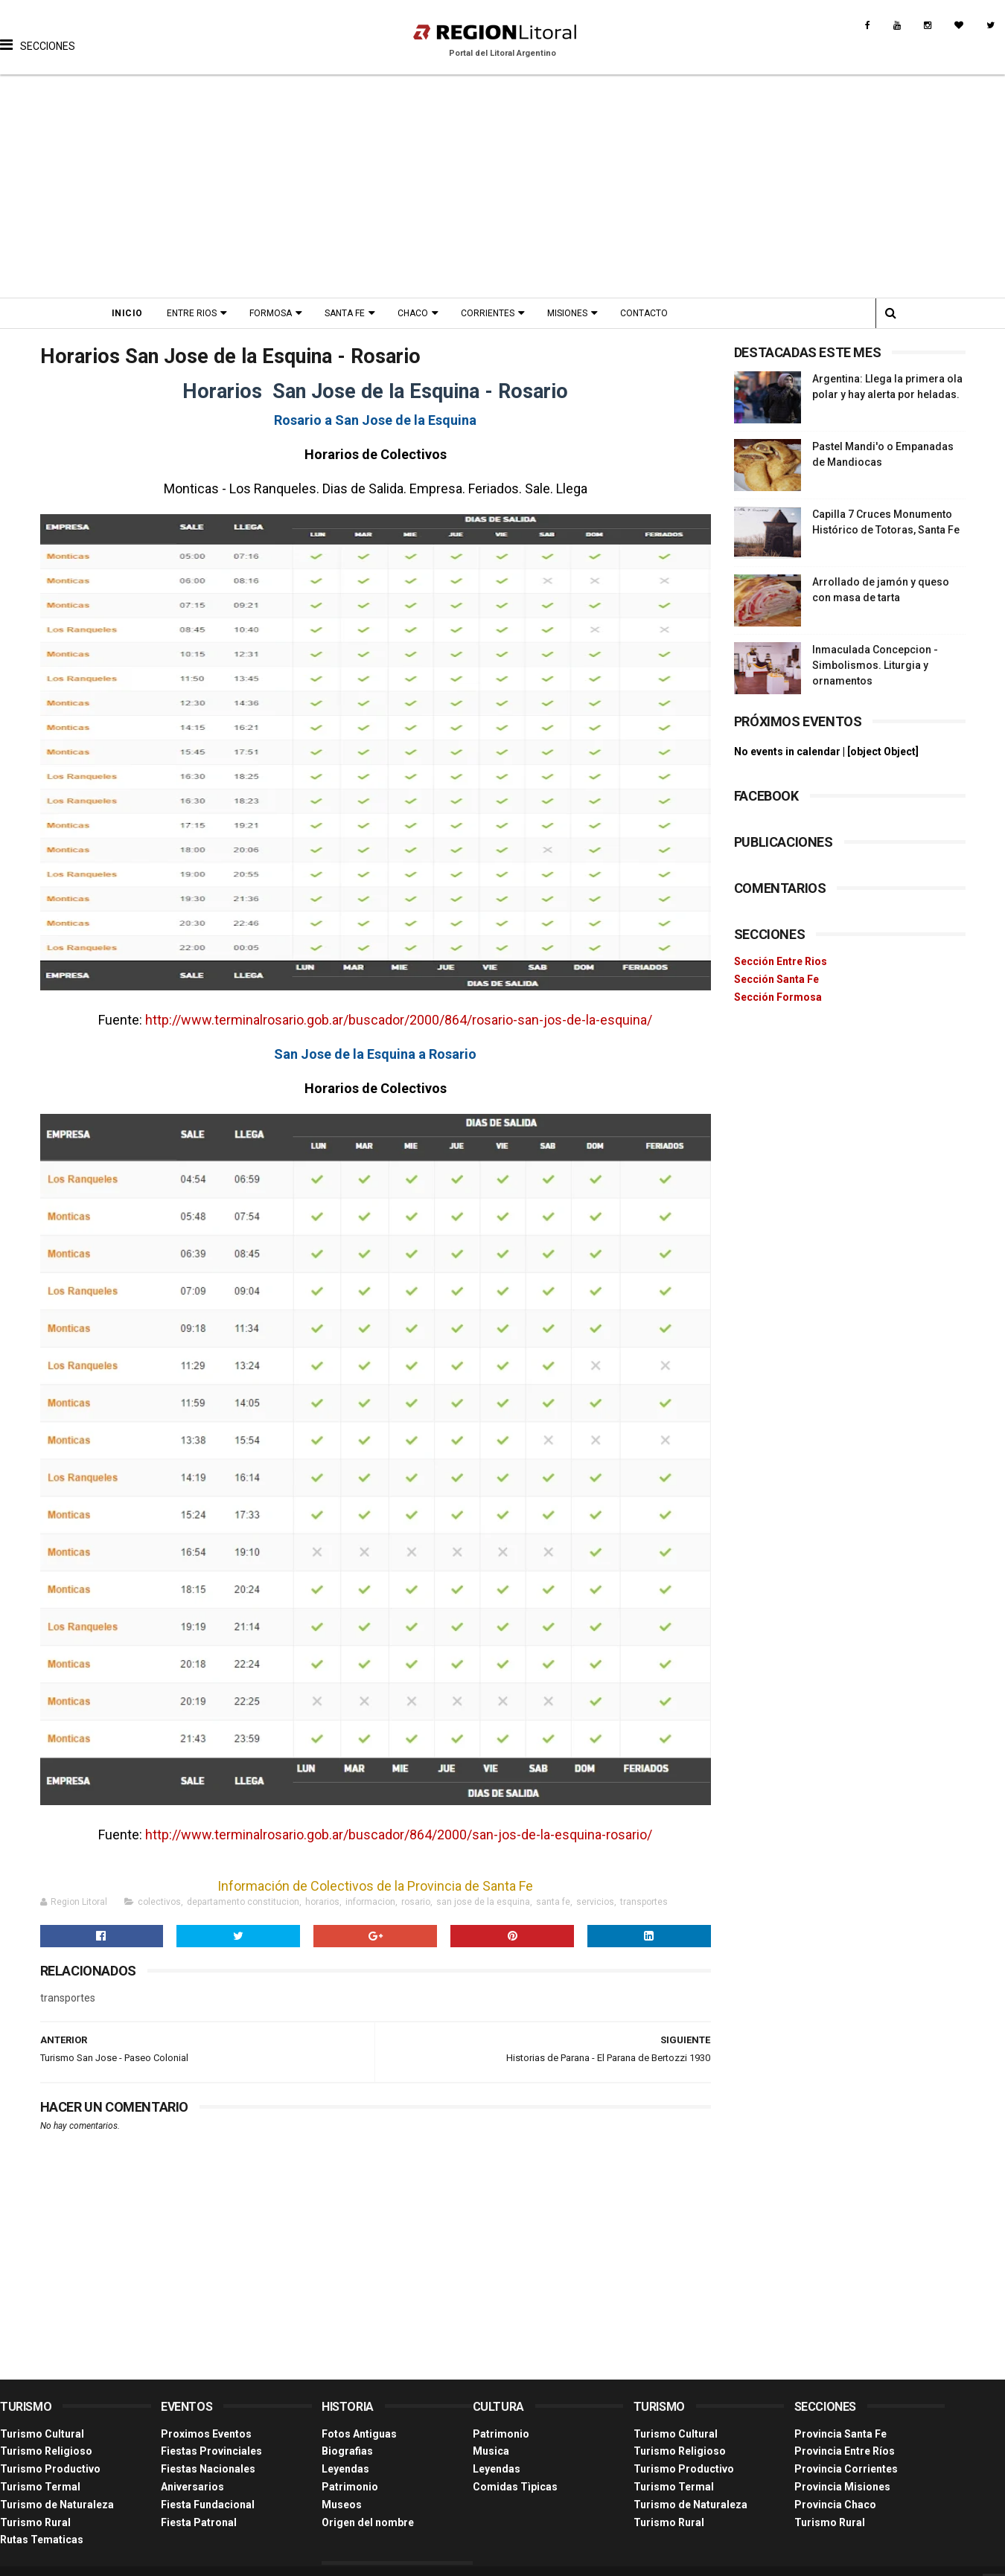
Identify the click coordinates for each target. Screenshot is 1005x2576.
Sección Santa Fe (776, 979)
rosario (415, 1902)
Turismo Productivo (50, 2469)
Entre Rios (192, 313)
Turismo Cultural (42, 2434)
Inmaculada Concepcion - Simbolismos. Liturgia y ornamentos (875, 665)
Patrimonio (350, 2487)
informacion (370, 1902)
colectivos (159, 1902)
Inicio (127, 313)
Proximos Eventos (206, 2434)
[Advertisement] (502, 186)
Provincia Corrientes (846, 2469)
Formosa (270, 313)
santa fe (553, 1902)
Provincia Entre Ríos (844, 2451)
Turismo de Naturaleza (57, 2505)
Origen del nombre (368, 2522)
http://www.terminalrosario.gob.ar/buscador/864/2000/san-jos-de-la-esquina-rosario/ (398, 1834)
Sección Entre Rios (780, 961)
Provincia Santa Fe (840, 2434)
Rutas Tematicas (41, 2539)
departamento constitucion (243, 1902)
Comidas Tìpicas (515, 2487)
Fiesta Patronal (199, 2522)
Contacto (644, 313)
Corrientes (487, 313)
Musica (491, 2451)
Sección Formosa (778, 997)
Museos (342, 2505)
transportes (644, 1902)
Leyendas (345, 2469)
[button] (37, 33)
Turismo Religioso (46, 2451)
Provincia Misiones (842, 2487)
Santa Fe (345, 313)
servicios (595, 1902)
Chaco (413, 313)
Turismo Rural (35, 2522)
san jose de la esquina (483, 1902)
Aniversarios (192, 2487)
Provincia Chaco (835, 2505)
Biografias (347, 2451)
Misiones (567, 313)
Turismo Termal (40, 2487)
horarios (322, 1902)
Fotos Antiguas (359, 2434)
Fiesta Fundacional (208, 2505)
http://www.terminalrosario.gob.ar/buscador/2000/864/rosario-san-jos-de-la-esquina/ (398, 1020)
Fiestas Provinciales (211, 2451)
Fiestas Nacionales (208, 2469)
